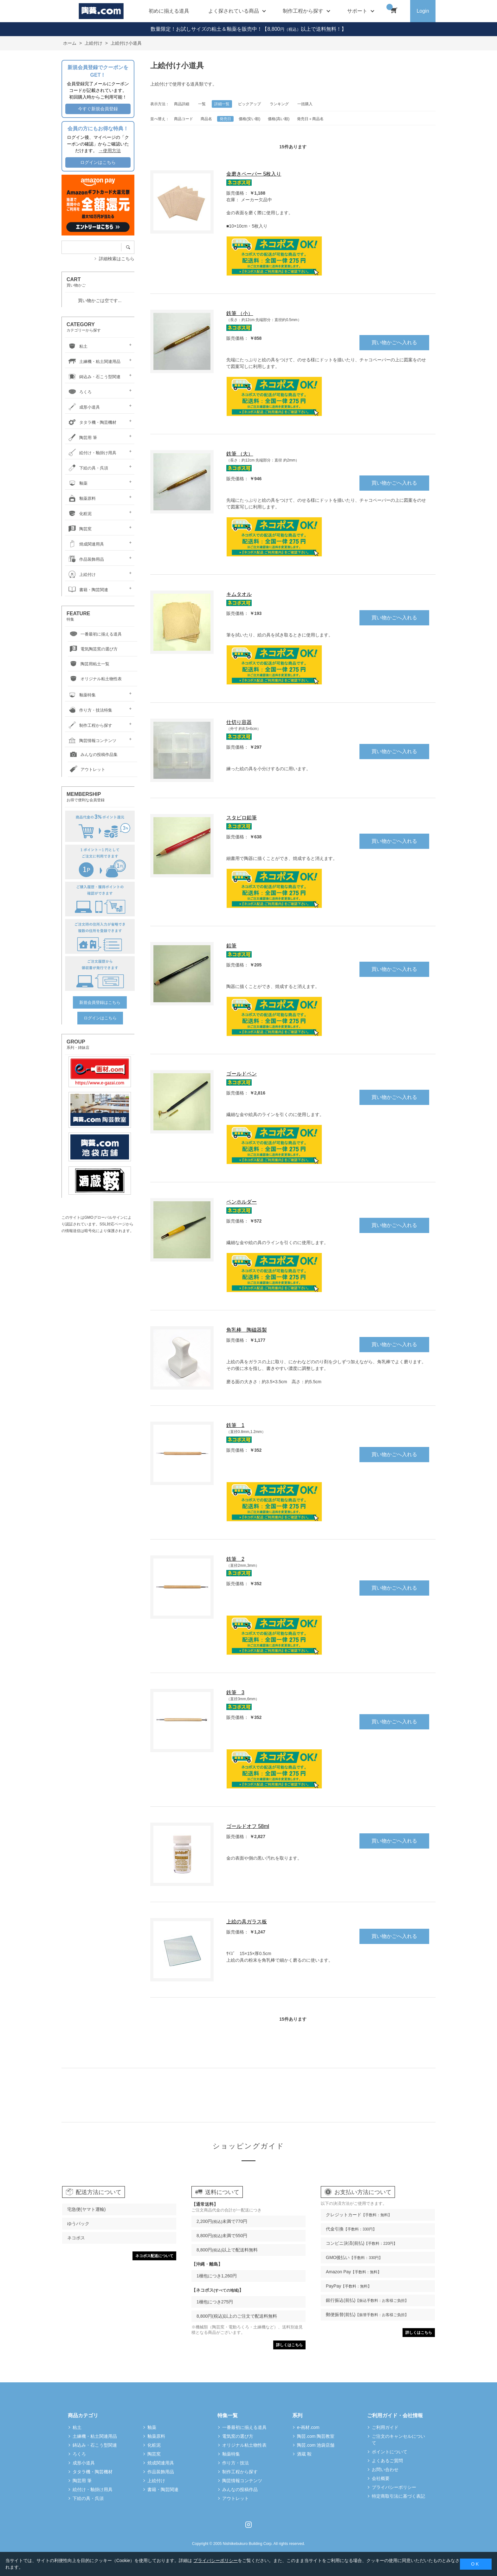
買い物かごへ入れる (394, 342)
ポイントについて (389, 2451)
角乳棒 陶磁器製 (246, 1330)
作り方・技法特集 (89, 710)
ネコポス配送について (154, 2256)
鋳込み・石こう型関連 (93, 376)
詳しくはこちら (289, 2345)
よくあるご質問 (387, 2460)
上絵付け (81, 574)
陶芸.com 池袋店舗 (315, 2445)
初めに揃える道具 (169, 11)
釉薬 (77, 483)
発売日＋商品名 (310, 119)
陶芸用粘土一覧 (88, 664)
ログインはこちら (98, 162)
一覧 (202, 104)
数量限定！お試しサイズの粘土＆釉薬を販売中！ (206, 29)
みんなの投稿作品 (240, 2489)
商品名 (206, 119)
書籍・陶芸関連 (87, 589)
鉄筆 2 (235, 1559)
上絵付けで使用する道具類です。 (183, 84)
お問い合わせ (385, 2469)
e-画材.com (308, 2427)
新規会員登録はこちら (99, 1002)
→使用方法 (110, 150)
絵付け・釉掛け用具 (91, 452)
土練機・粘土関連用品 (93, 361)
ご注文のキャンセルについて (398, 2439)
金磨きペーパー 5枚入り (253, 174)
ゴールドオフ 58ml (247, 1826)
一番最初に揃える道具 (95, 634)
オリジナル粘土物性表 (95, 679)
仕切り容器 (239, 722)
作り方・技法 (235, 2462)
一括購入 (305, 104)
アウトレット (86, 770)
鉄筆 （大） (239, 453)
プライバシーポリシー (394, 2487)
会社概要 (381, 2478)
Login (422, 11)
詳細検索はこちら (116, 258)
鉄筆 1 (235, 1425)
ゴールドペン (241, 1073)
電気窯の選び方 (237, 2436)
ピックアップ (249, 104)
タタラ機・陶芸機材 (91, 422)
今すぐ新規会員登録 (98, 108)
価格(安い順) (249, 119)
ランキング (279, 104)
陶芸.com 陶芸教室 (315, 2436)
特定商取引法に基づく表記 (398, 2496)
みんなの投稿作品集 (93, 755)
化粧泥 (79, 513)
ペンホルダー (241, 1201)
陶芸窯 (79, 528)
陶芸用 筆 (82, 437)
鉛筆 (231, 945)
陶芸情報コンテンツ (91, 740)
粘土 (77, 346)
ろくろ (79, 392)
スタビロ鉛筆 (241, 817)
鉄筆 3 (235, 1692)
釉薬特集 (81, 695)
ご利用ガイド (385, 2427)
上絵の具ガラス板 (246, 1921)
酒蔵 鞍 (304, 2454)
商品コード (183, 119)
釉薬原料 (81, 498)
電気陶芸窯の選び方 (93, 649)
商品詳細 (181, 104)
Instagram (248, 2524)
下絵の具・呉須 (87, 468)
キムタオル (239, 594)
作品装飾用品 (85, 559)
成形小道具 (83, 407)
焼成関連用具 (85, 544)
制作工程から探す (89, 725)
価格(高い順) (278, 119)
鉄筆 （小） (239, 313)
